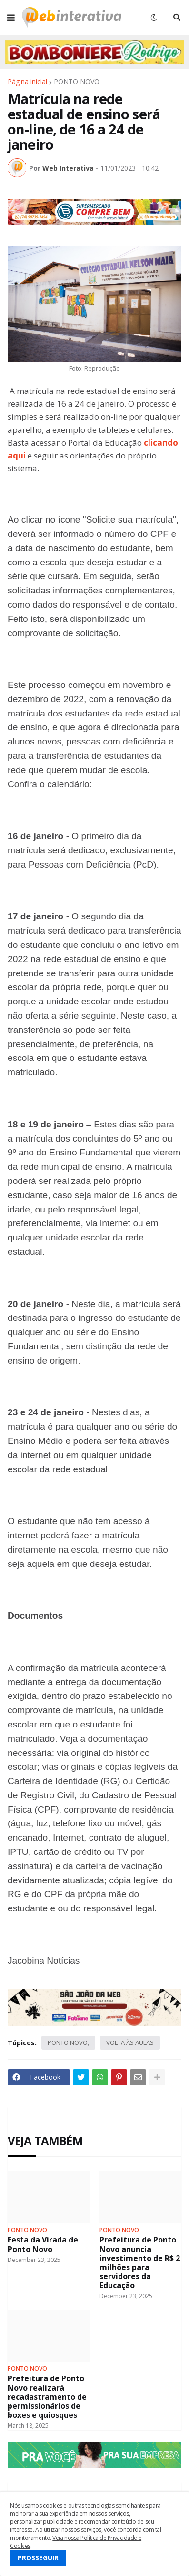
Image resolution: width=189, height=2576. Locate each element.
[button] (11, 18)
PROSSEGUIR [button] (38, 2557)
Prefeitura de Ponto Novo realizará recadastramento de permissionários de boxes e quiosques (47, 2397)
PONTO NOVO (76, 81)
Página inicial (27, 81)
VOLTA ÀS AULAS (130, 2042)
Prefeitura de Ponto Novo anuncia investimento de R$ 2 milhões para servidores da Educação (139, 2262)
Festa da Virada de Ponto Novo (43, 2244)
